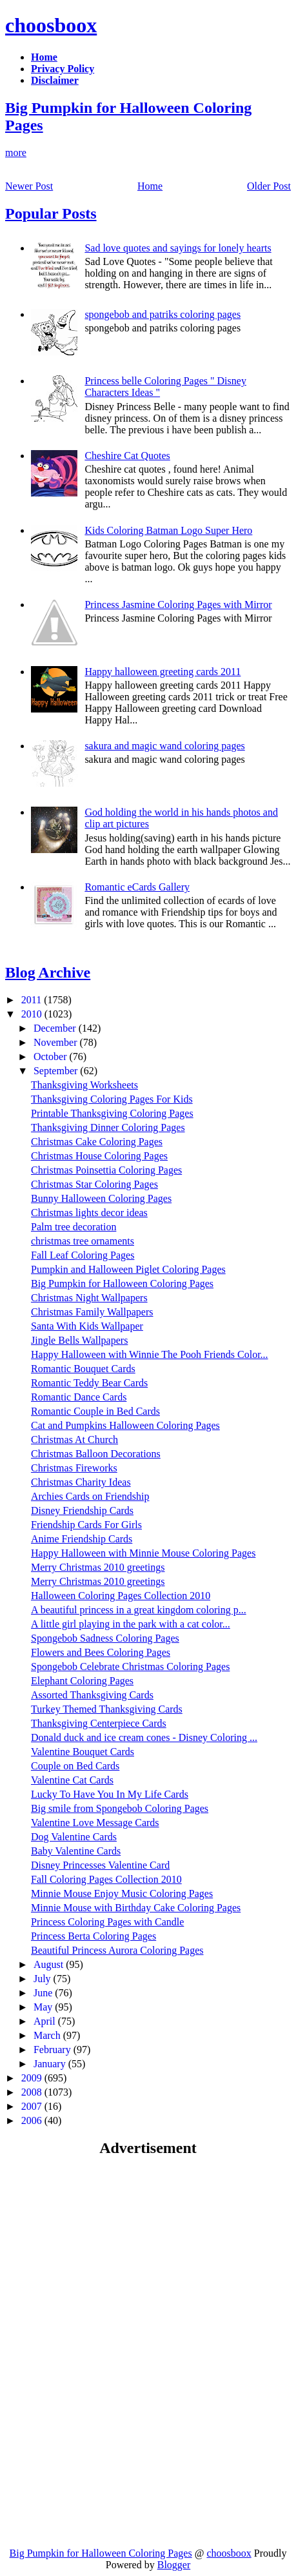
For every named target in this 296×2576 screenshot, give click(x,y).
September (57, 1070)
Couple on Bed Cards (75, 1765)
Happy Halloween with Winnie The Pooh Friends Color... (149, 1354)
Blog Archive (47, 972)
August (50, 1964)
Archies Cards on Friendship (90, 1496)
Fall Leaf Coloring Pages (82, 1255)
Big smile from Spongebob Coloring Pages (119, 1808)
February (54, 2049)
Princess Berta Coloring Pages (93, 1936)
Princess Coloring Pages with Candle (107, 1921)
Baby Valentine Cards (76, 1850)
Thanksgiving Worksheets (84, 1084)
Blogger (174, 2564)
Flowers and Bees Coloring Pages (100, 1652)
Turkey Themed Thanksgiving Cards (107, 1709)
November (57, 1042)
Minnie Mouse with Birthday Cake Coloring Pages (136, 1907)
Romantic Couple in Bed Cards (95, 1411)
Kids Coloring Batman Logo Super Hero (168, 530)
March (48, 2035)
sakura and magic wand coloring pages (164, 745)
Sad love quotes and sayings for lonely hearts (177, 247)
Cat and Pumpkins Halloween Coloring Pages (125, 1425)
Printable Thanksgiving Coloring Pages (112, 1113)
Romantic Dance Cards (78, 1396)
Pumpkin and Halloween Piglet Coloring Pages (128, 1269)
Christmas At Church (74, 1439)
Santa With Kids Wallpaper (87, 1326)
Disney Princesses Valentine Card (100, 1865)
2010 (32, 1013)
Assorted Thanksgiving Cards (92, 1694)
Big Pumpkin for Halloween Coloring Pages (122, 1283)
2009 (32, 2077)
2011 (32, 999)
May (44, 2006)
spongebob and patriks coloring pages (162, 314)
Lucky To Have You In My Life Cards (109, 1794)
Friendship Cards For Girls (86, 1524)
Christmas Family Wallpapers (92, 1311)
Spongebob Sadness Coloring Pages (105, 1638)
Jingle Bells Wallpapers (79, 1340)
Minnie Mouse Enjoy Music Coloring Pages (122, 1893)
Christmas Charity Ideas (81, 1482)
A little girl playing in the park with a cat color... (130, 1623)
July (44, 1978)
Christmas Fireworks (74, 1467)
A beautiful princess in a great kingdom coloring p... (138, 1609)
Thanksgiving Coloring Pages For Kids (112, 1099)
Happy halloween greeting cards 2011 (162, 671)
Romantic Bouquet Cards (83, 1368)
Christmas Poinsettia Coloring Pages (106, 1170)
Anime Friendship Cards (81, 1538)
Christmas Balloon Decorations (96, 1453)
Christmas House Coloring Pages (99, 1155)
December (56, 1028)
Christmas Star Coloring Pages (94, 1184)
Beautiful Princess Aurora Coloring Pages (117, 1950)
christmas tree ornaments (82, 1240)
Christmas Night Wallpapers (89, 1297)
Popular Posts (51, 213)
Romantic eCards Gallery (137, 886)
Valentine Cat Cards (72, 1780)
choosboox (51, 25)
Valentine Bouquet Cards (82, 1751)
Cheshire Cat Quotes (127, 455)
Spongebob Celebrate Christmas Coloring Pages (130, 1666)
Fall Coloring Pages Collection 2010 (106, 1879)
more (15, 152)
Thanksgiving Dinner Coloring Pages (108, 1127)
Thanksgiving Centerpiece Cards (98, 1723)
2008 (32, 2092)
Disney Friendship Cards (82, 1510)
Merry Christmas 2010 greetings (98, 1567)
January (51, 2063)
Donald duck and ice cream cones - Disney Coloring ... (144, 1737)
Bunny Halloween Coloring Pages (101, 1198)
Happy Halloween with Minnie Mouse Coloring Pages (143, 1553)
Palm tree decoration (73, 1226)
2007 (32, 2106)
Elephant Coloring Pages (82, 1680)
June (44, 1992)
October (52, 1056)
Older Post (269, 186)
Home (150, 186)
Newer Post (29, 186)
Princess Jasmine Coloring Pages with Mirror (177, 604)
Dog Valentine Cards (74, 1836)
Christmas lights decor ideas (89, 1212)
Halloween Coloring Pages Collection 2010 (120, 1595)
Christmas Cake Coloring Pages (97, 1141)
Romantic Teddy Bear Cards (89, 1382)
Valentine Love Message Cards (95, 1822)
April (46, 2021)
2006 (32, 2120)
